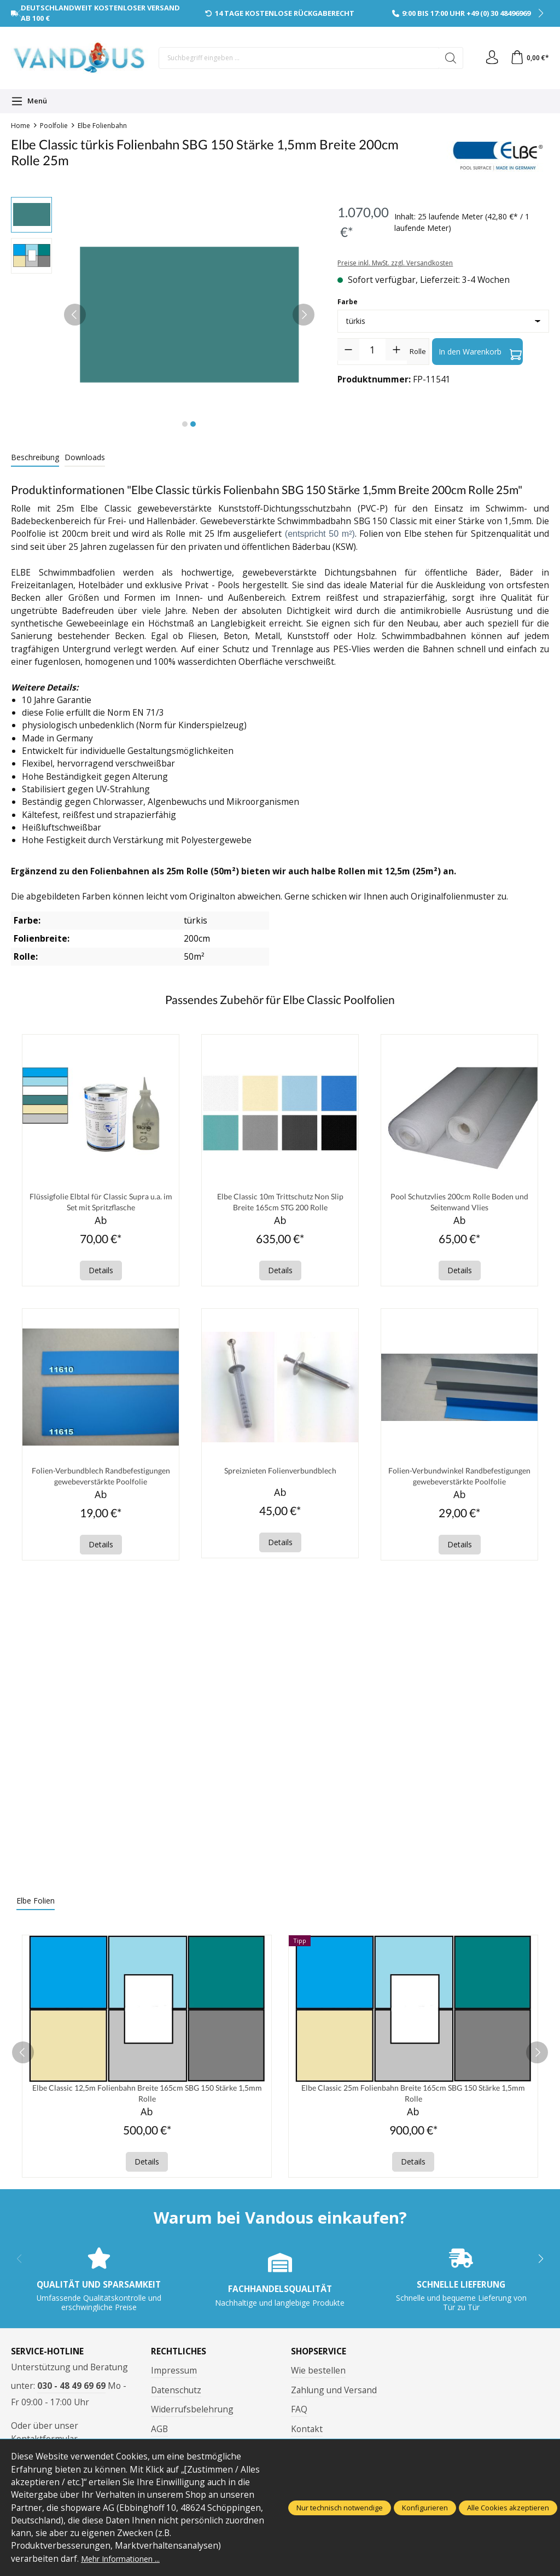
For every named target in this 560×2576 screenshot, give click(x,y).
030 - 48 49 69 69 (71, 2394)
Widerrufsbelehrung (192, 2418)
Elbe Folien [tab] (35, 1906)
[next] (537, 2059)
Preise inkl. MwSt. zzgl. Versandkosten (395, 263)
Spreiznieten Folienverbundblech (280, 1474)
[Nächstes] (303, 315)
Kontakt (307, 2437)
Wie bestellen (318, 2378)
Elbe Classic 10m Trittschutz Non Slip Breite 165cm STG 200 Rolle (280, 1203)
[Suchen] (446, 58)
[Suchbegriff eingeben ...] (296, 58)
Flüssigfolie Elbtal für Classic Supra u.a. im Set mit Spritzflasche (100, 1203)
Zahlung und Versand (334, 2398)
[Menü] (29, 101)
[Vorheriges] (75, 315)
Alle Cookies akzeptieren (508, 2508)
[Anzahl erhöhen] (396, 350)
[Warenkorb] (528, 58)
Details (101, 1273)
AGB (159, 2437)
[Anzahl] (372, 350)
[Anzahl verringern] (348, 350)
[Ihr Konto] (488, 58)
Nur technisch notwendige (339, 2508)
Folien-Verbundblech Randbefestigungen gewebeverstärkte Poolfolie (101, 1481)
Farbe (347, 301)
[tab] (35, 458)
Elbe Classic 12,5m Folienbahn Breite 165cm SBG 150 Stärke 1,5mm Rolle (147, 2099)
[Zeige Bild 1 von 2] (185, 424)
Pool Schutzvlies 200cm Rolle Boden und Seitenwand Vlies (459, 1203)
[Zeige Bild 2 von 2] (193, 424)
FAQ (299, 2418)
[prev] (23, 2059)
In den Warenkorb (480, 352)
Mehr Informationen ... (126, 2558)
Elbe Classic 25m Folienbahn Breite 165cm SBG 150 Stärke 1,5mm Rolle (413, 2099)
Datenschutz (176, 2398)
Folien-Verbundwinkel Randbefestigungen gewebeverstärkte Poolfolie (459, 1481)
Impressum (174, 2378)
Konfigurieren (425, 2508)
